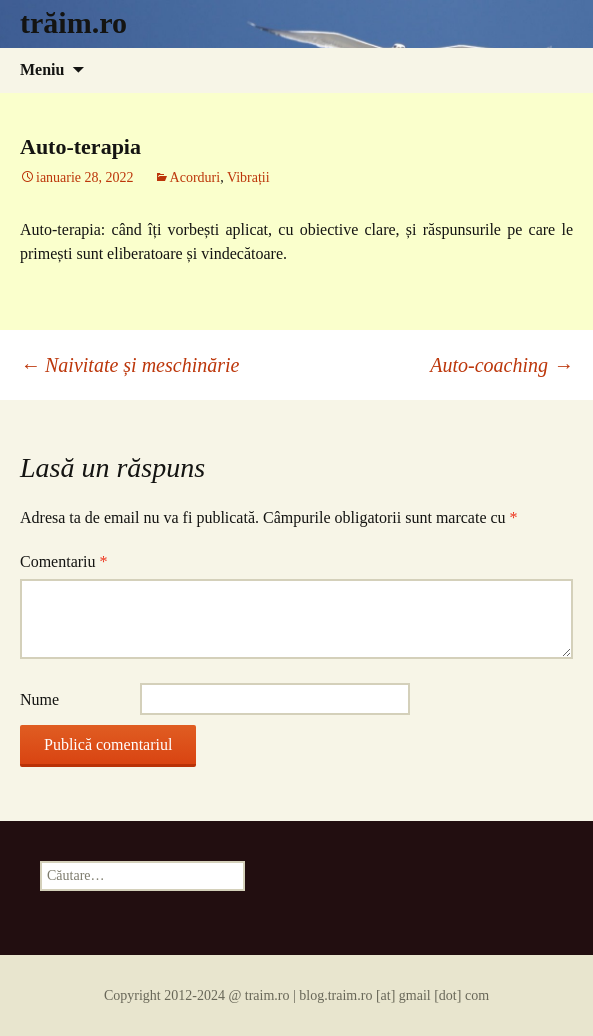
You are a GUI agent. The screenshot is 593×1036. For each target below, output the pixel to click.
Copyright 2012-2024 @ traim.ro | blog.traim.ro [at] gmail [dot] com (296, 995)
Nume (39, 699)
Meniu (42, 69)
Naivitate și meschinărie (129, 365)
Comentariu (64, 561)
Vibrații (248, 177)
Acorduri (195, 177)
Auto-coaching (501, 365)
